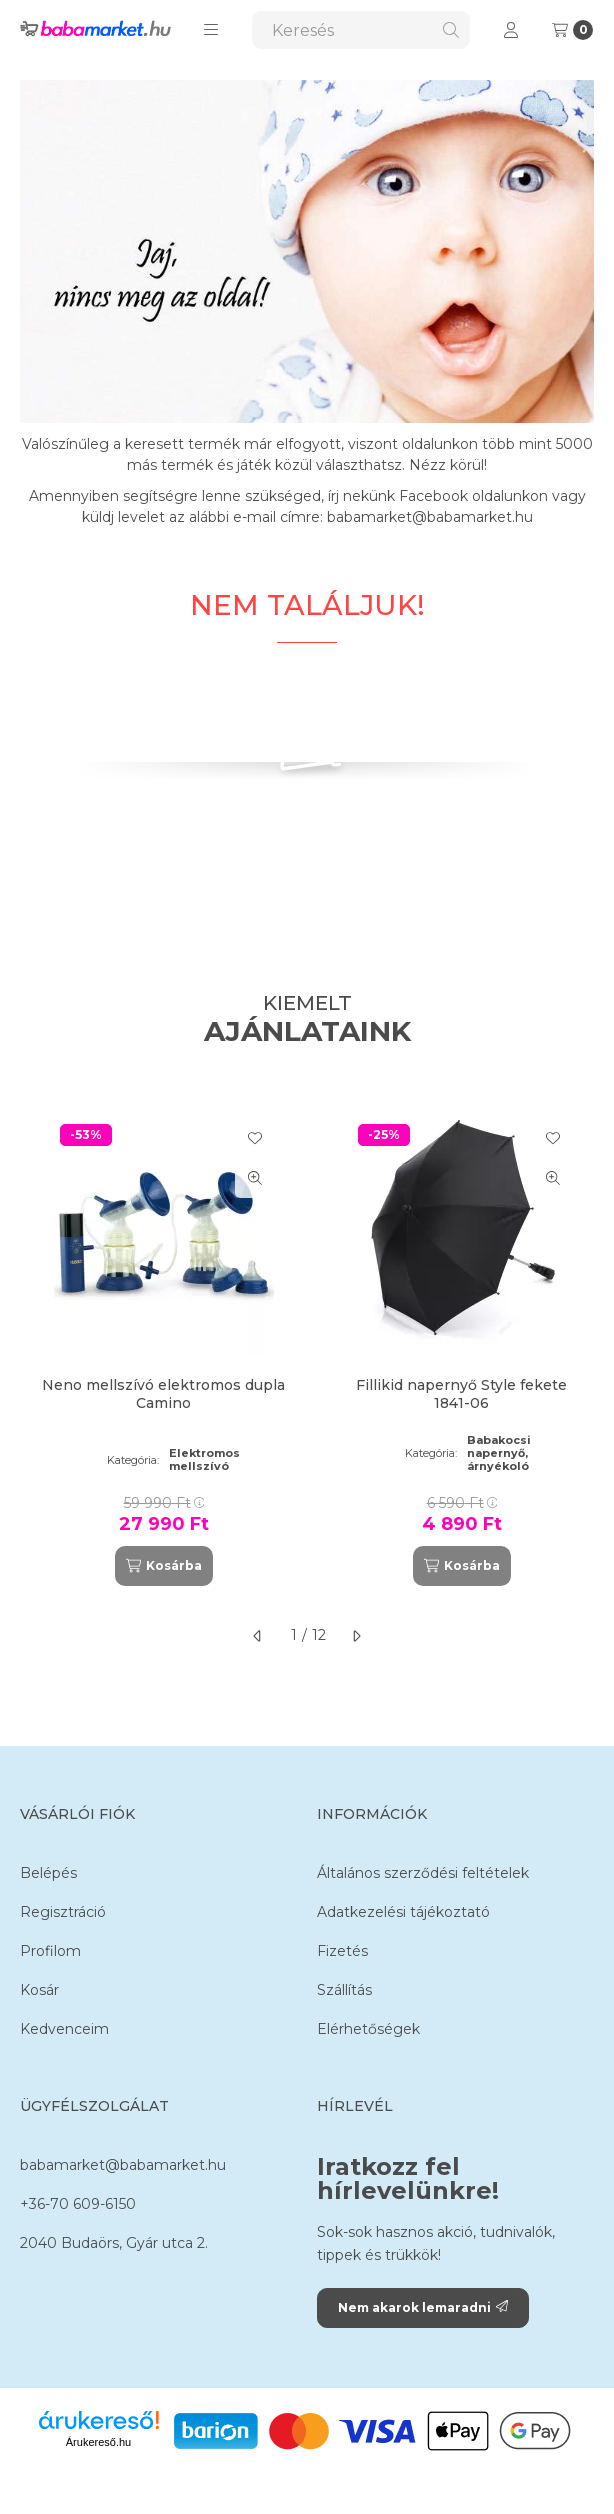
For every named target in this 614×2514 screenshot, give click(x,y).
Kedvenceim (64, 2029)
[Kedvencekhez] (255, 1138)
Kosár (39, 1990)
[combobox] (361, 30)
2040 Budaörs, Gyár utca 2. (114, 2243)
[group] (307, 1347)
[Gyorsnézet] (255, 1178)
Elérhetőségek (368, 2029)
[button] (211, 30)
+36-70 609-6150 (78, 2204)
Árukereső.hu (98, 2442)
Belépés (48, 1873)
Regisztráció (63, 1912)
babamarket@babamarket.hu (123, 2165)
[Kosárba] (164, 1566)
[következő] (356, 1636)
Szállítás (344, 1990)
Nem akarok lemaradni (423, 2307)
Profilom (50, 1951)
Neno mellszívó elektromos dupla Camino (163, 1394)
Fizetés (342, 1951)
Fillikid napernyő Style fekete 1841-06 (461, 1394)
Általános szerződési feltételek (423, 1873)
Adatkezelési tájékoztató (403, 1912)
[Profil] (511, 30)
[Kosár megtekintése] (572, 30)
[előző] (258, 1636)
